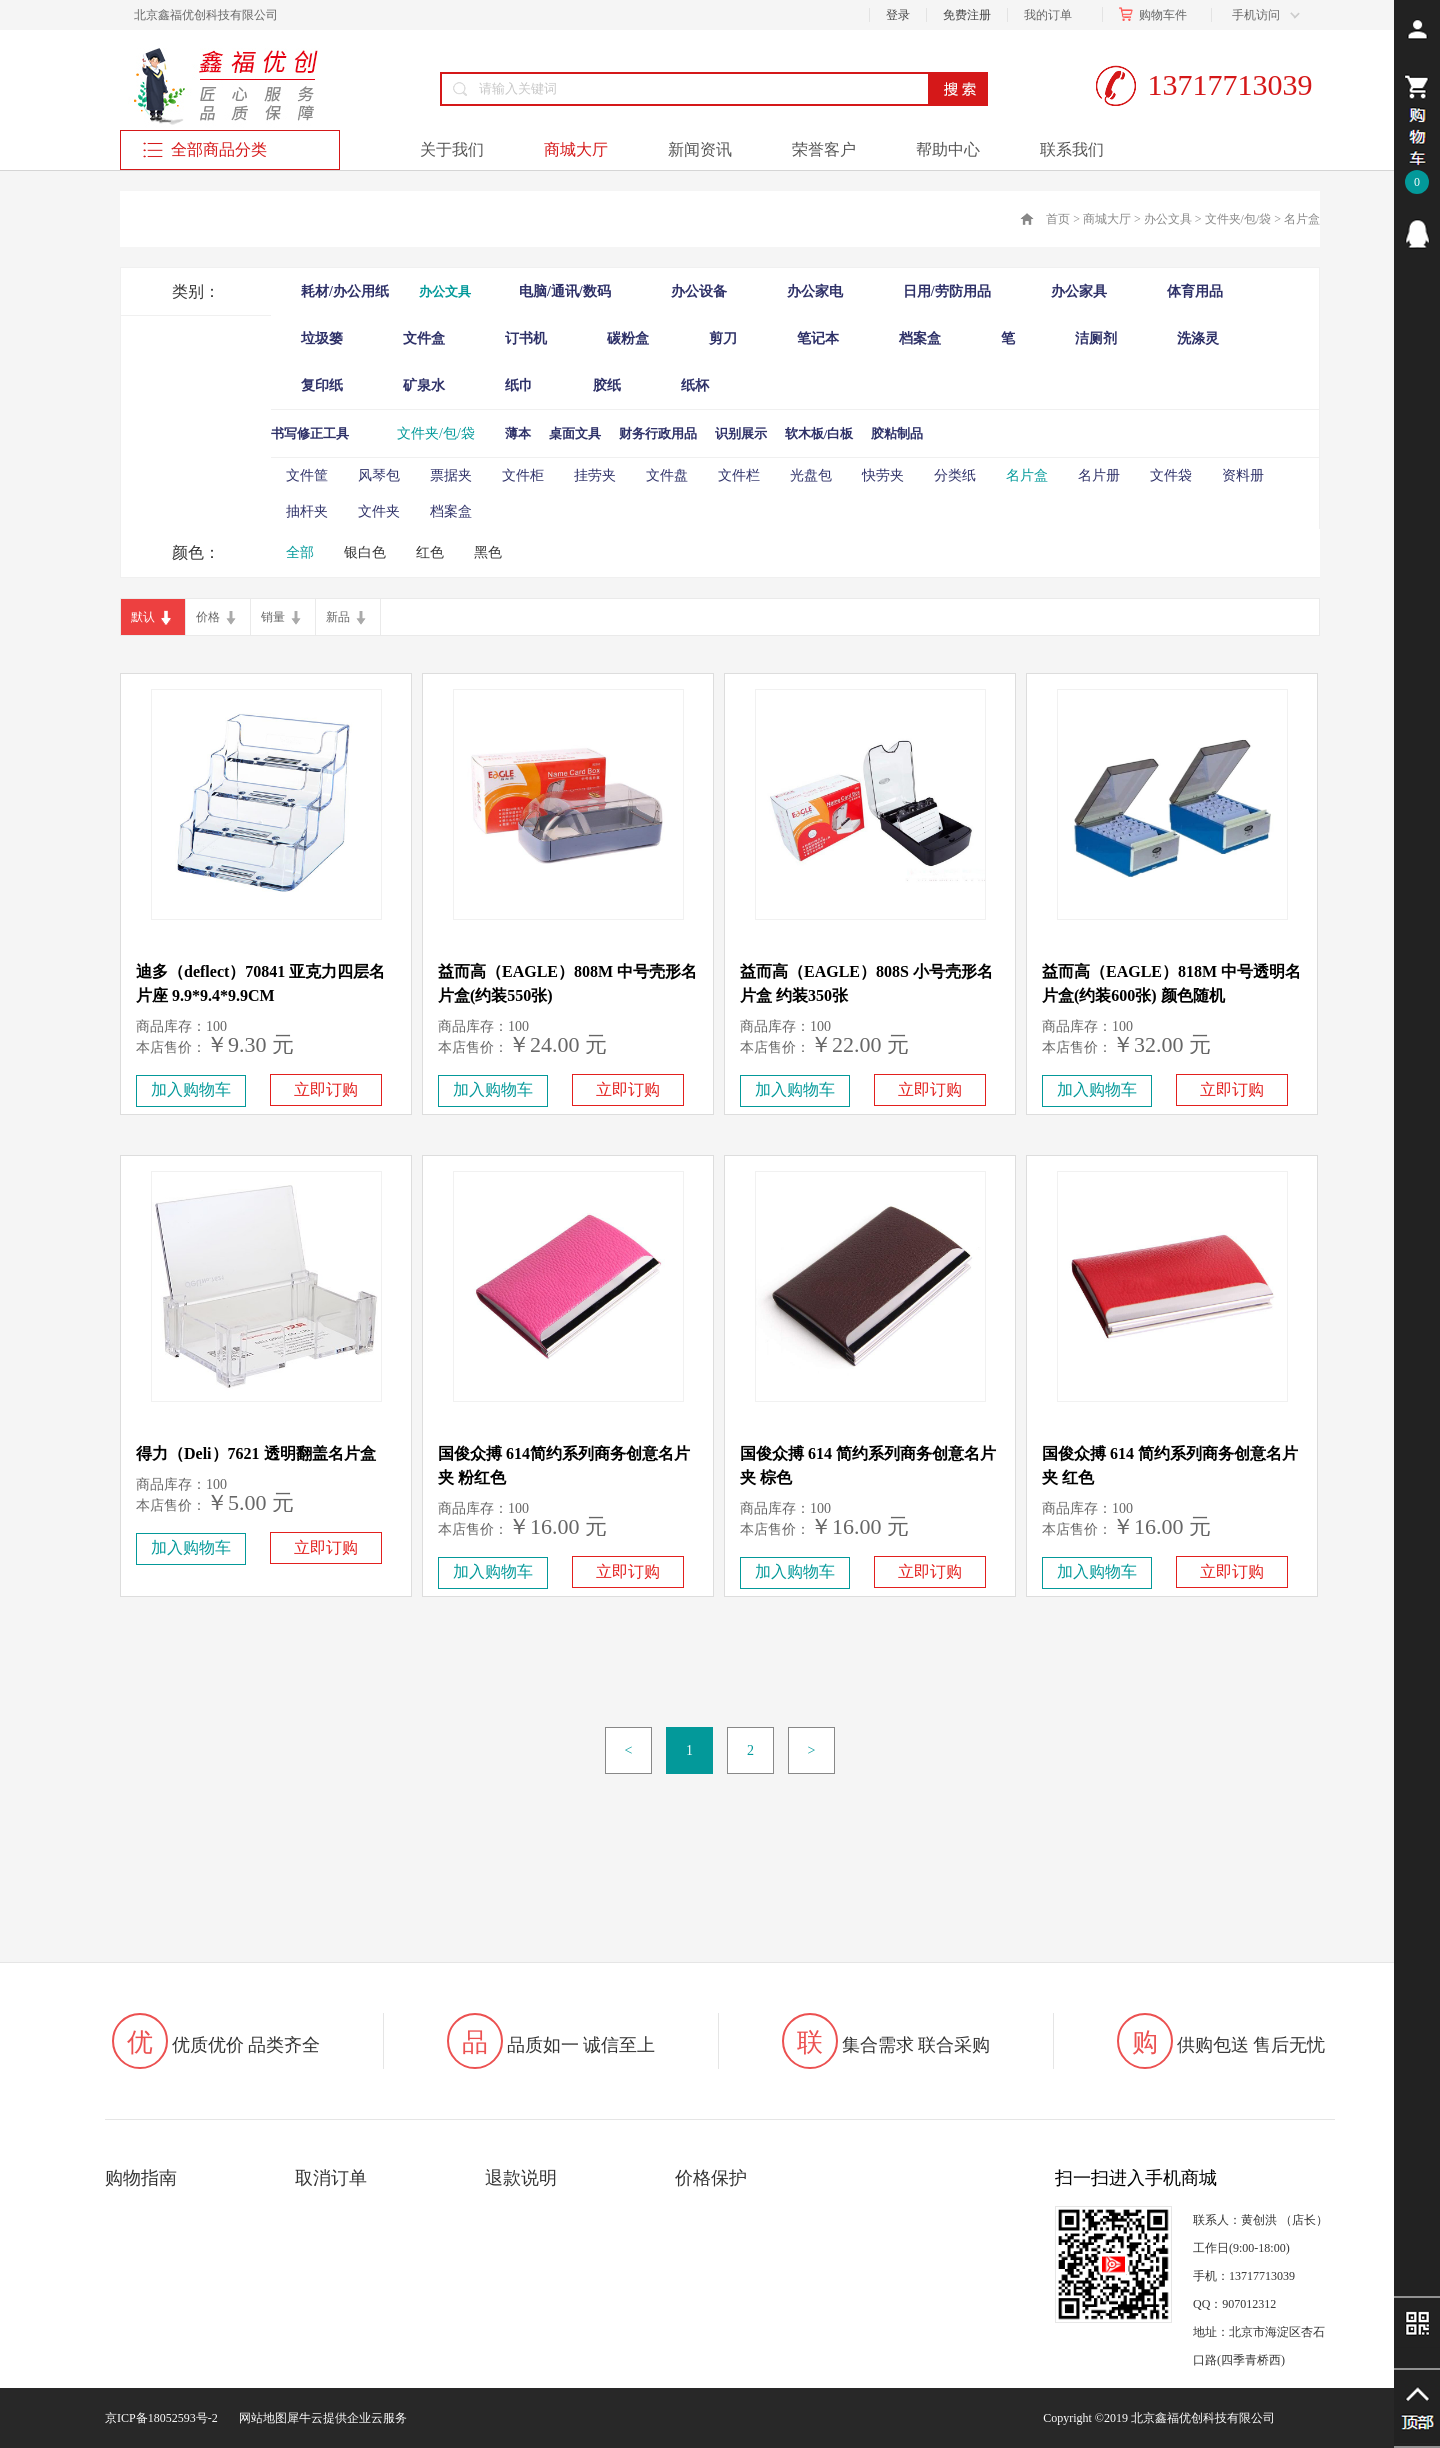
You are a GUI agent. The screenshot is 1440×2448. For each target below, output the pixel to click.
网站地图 (260, 2418)
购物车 (1157, 15)
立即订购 (326, 1089)
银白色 (365, 552)
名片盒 (1302, 219)
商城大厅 (1107, 219)
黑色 (488, 552)
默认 (143, 617)
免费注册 (967, 15)
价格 (208, 617)
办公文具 (1168, 219)
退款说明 (521, 2178)
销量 (273, 617)
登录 (898, 15)
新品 (338, 617)
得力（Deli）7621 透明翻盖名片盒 (256, 1453)
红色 (430, 552)
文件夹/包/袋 (1238, 219)
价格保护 (711, 2178)
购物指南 (141, 2178)
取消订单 (331, 2178)
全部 (300, 552)
